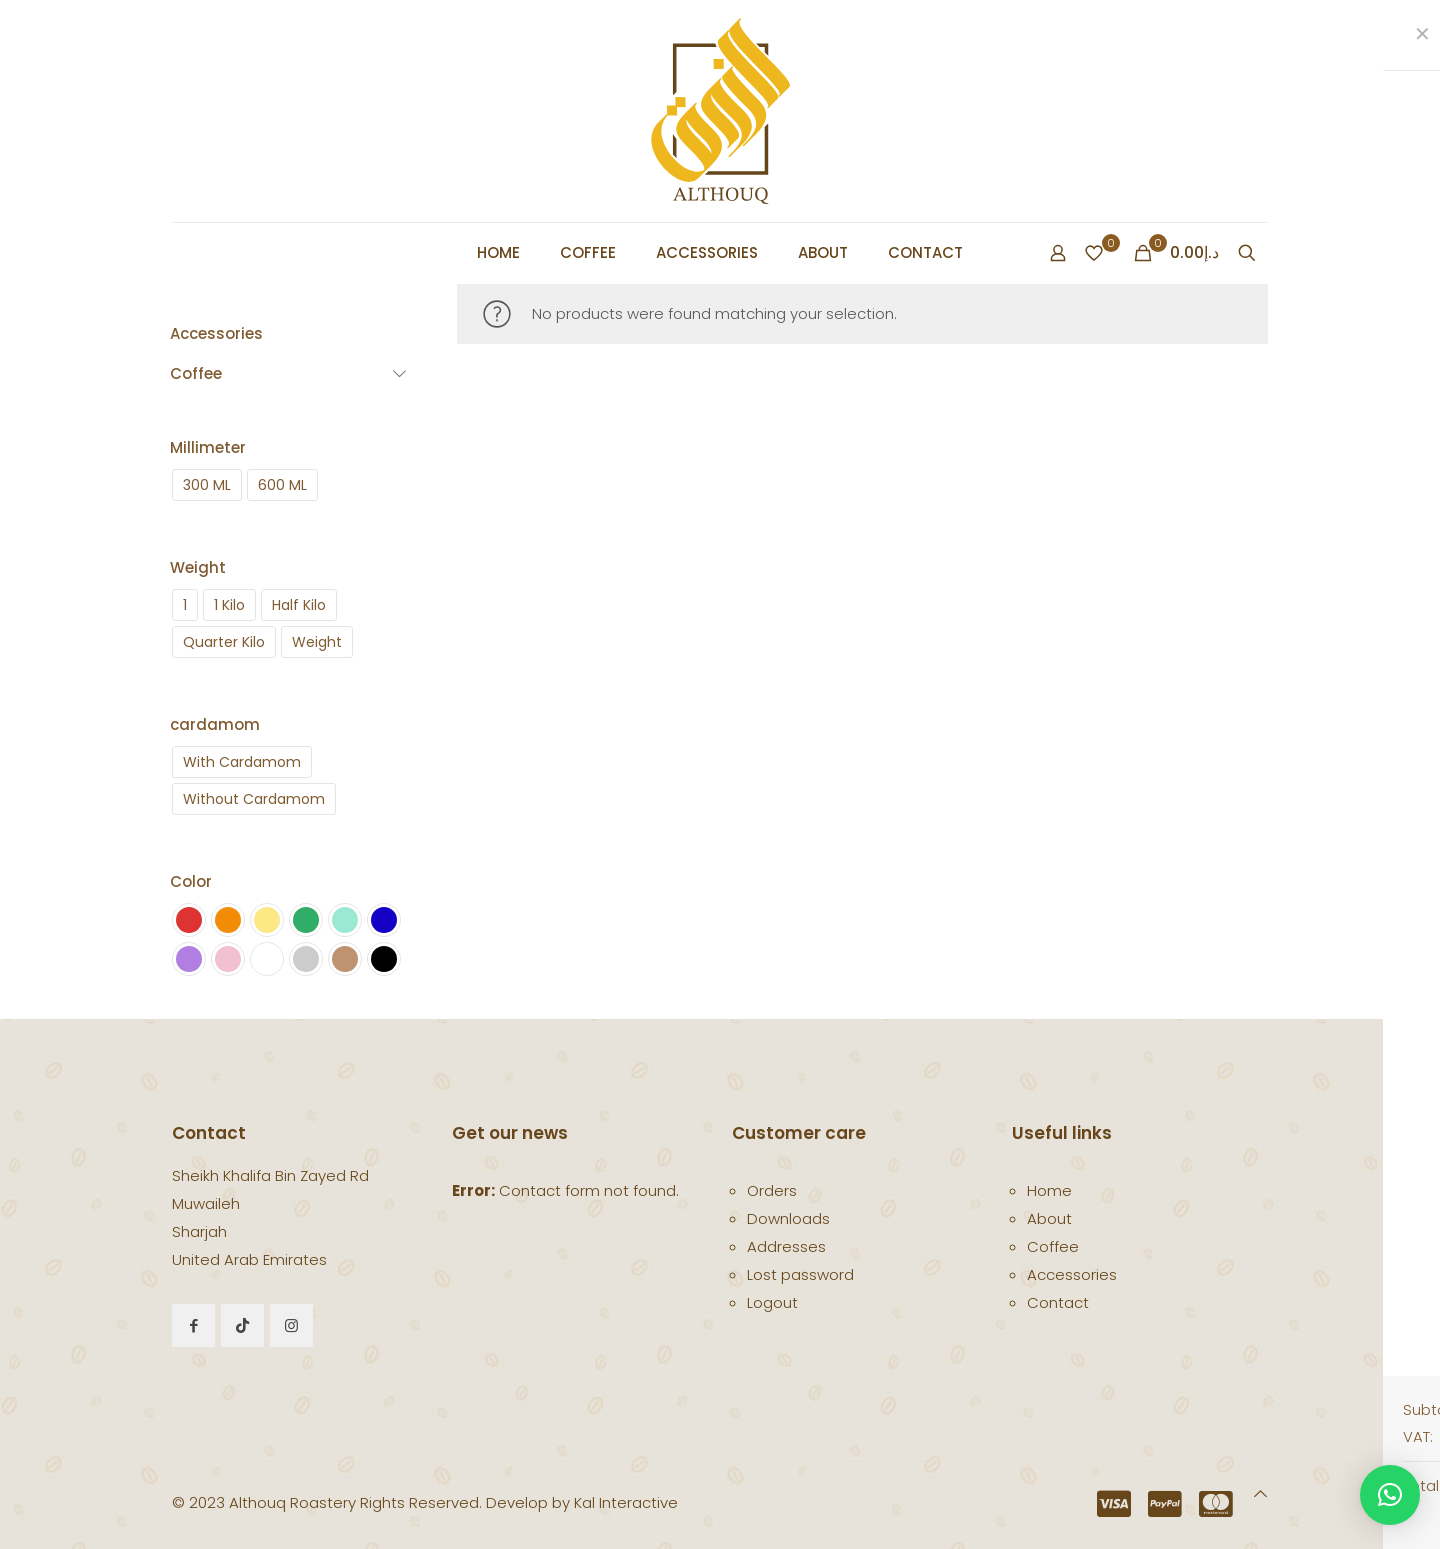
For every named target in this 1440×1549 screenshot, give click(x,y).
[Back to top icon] (1260, 1494)
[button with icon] (193, 1325)
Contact (1058, 1302)
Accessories (1072, 1274)
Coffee (1053, 1246)
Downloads (788, 1218)
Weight (198, 567)
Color (191, 881)
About (1049, 1218)
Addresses (786, 1246)
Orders (772, 1190)
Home (1049, 1190)
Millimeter (208, 447)
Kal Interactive (626, 1502)
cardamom (215, 724)
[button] (1390, 1495)
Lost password (800, 1274)
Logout (772, 1302)
